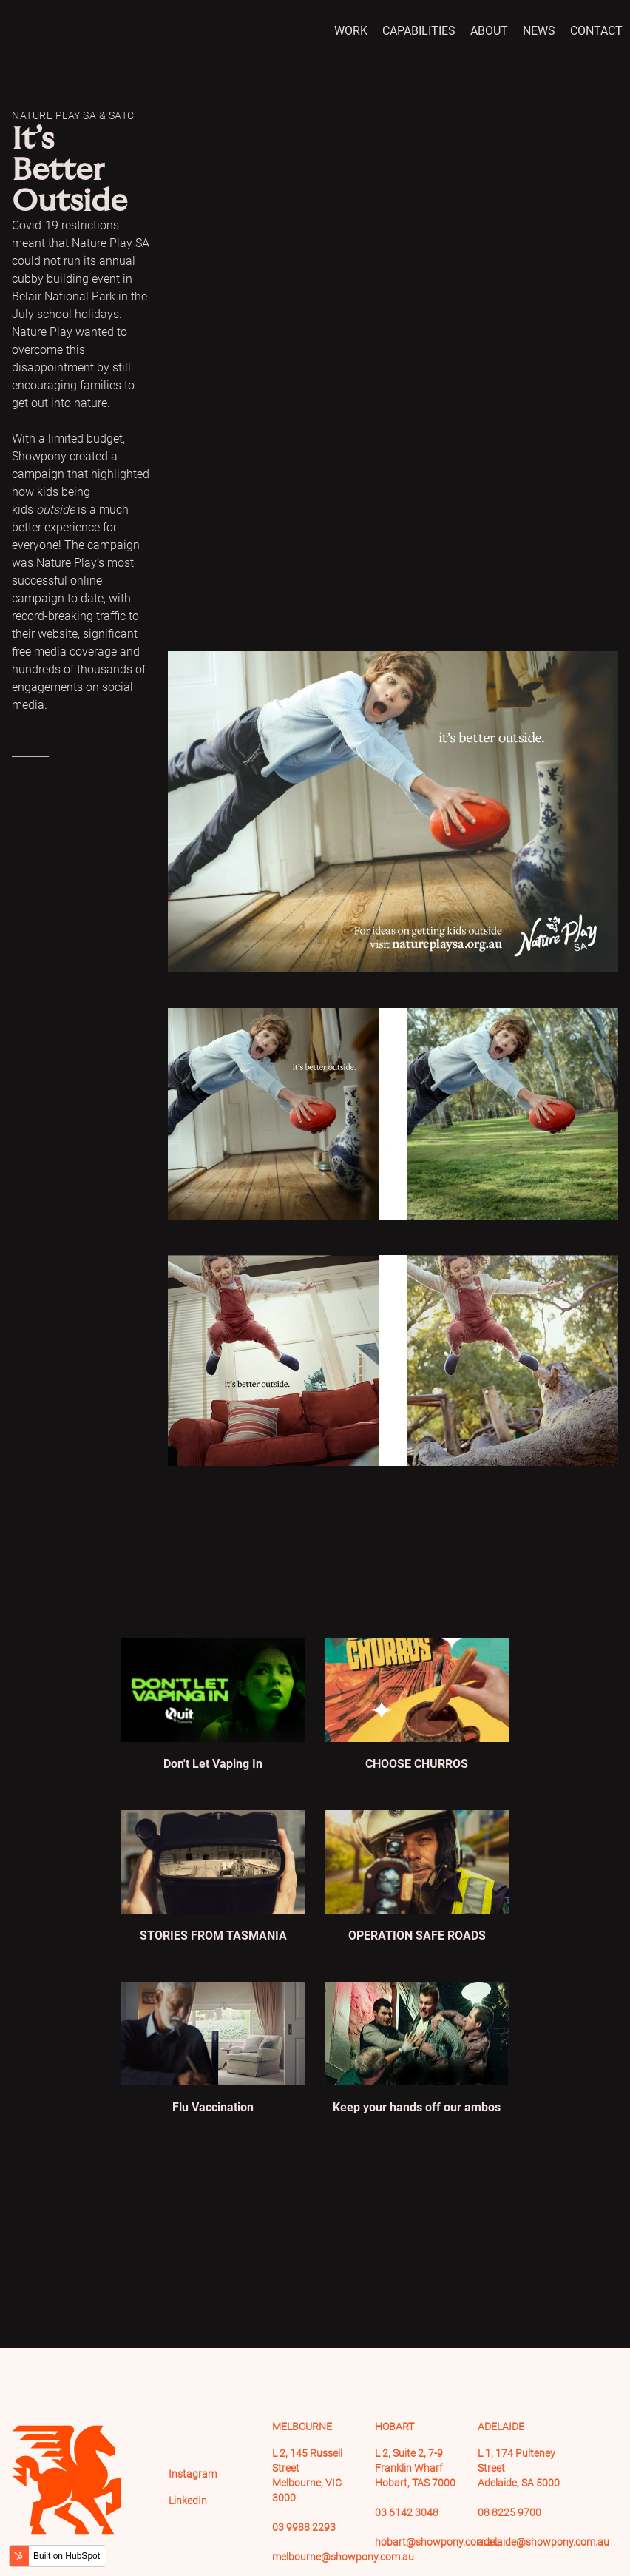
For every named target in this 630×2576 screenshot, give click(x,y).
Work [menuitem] (351, 31)
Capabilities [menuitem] (418, 31)
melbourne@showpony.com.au (343, 2557)
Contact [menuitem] (596, 31)
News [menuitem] (539, 31)
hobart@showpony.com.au (437, 2542)
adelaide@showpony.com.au (543, 2542)
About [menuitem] (489, 31)
